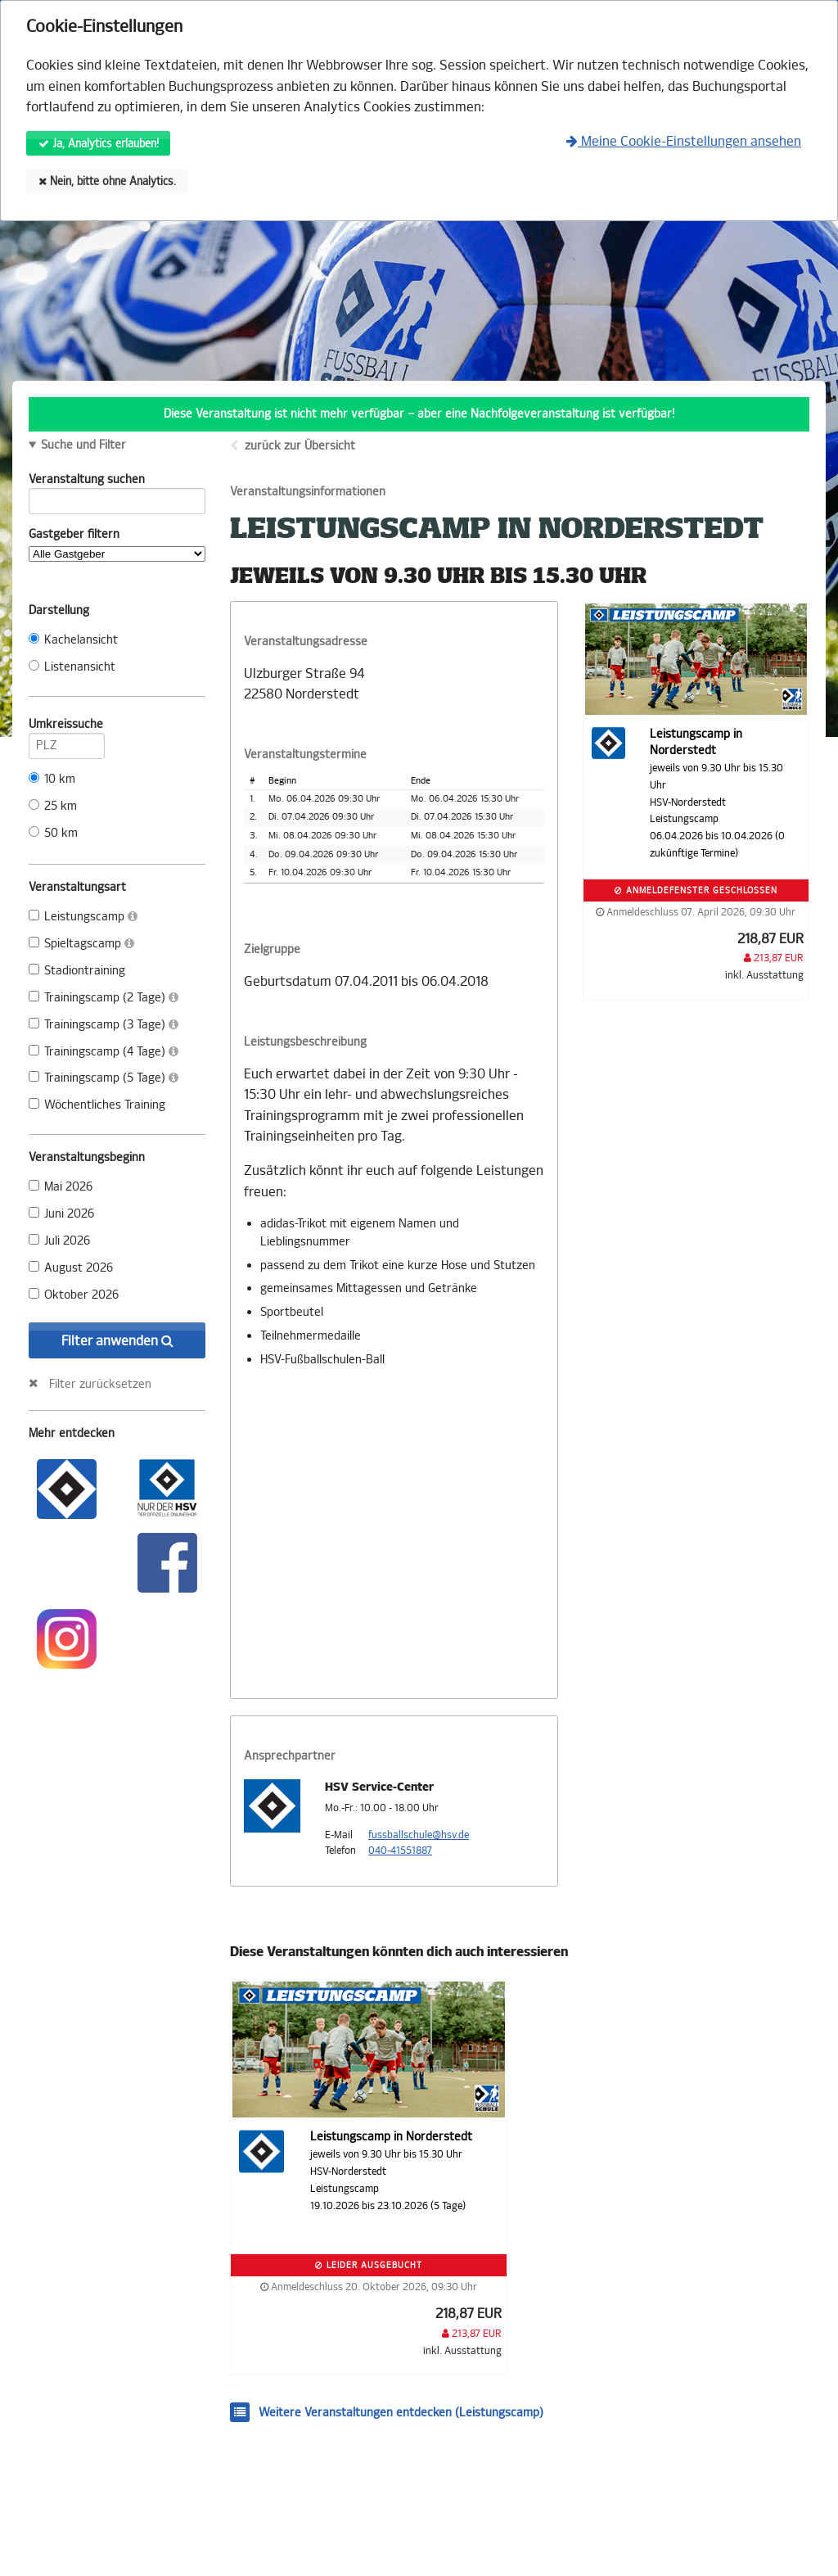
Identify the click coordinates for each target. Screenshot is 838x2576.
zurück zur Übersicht (300, 446)
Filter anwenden (117, 1341)
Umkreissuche (67, 727)
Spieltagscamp (81, 944)
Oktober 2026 (74, 1295)
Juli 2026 (59, 1241)
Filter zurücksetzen (100, 1383)
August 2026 (71, 1268)
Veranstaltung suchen (117, 482)
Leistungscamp (83, 917)
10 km (52, 779)
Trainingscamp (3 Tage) (103, 1025)
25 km (53, 806)
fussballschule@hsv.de (418, 1835)
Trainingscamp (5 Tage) (103, 1078)
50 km (53, 833)
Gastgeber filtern (117, 544)
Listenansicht (72, 667)
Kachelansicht (73, 640)
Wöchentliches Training (97, 1105)
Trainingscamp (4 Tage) (103, 1052)
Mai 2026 (60, 1187)
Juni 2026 (61, 1214)
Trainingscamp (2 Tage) (103, 998)
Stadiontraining (77, 971)
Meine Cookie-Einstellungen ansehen (683, 141)
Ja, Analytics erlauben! (98, 144)
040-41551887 (400, 1850)
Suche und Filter (83, 445)
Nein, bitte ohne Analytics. (107, 181)
